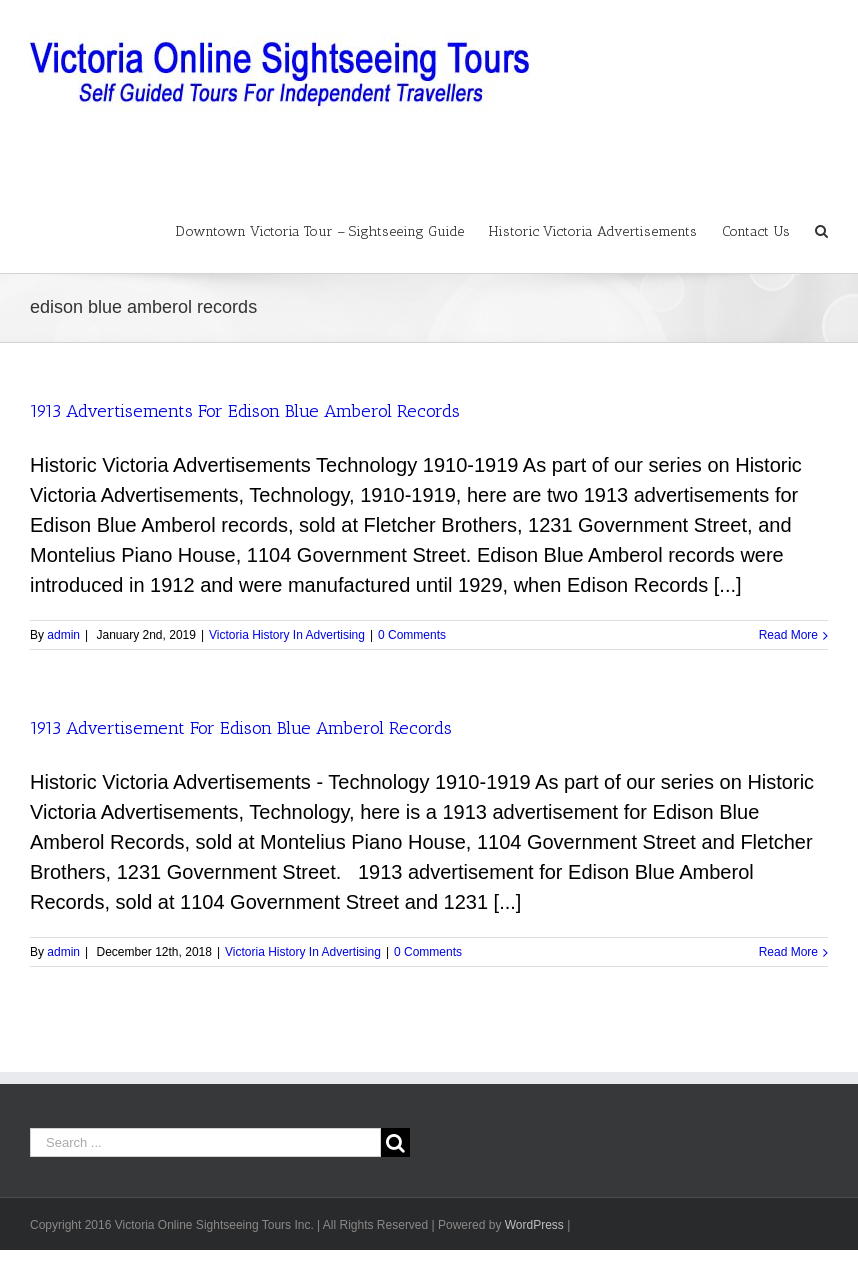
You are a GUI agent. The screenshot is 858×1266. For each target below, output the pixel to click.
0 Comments (412, 635)
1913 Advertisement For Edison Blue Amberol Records (241, 728)
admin (63, 635)
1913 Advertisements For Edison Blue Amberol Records (245, 411)
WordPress (534, 1225)
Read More (788, 635)
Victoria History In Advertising (287, 635)
